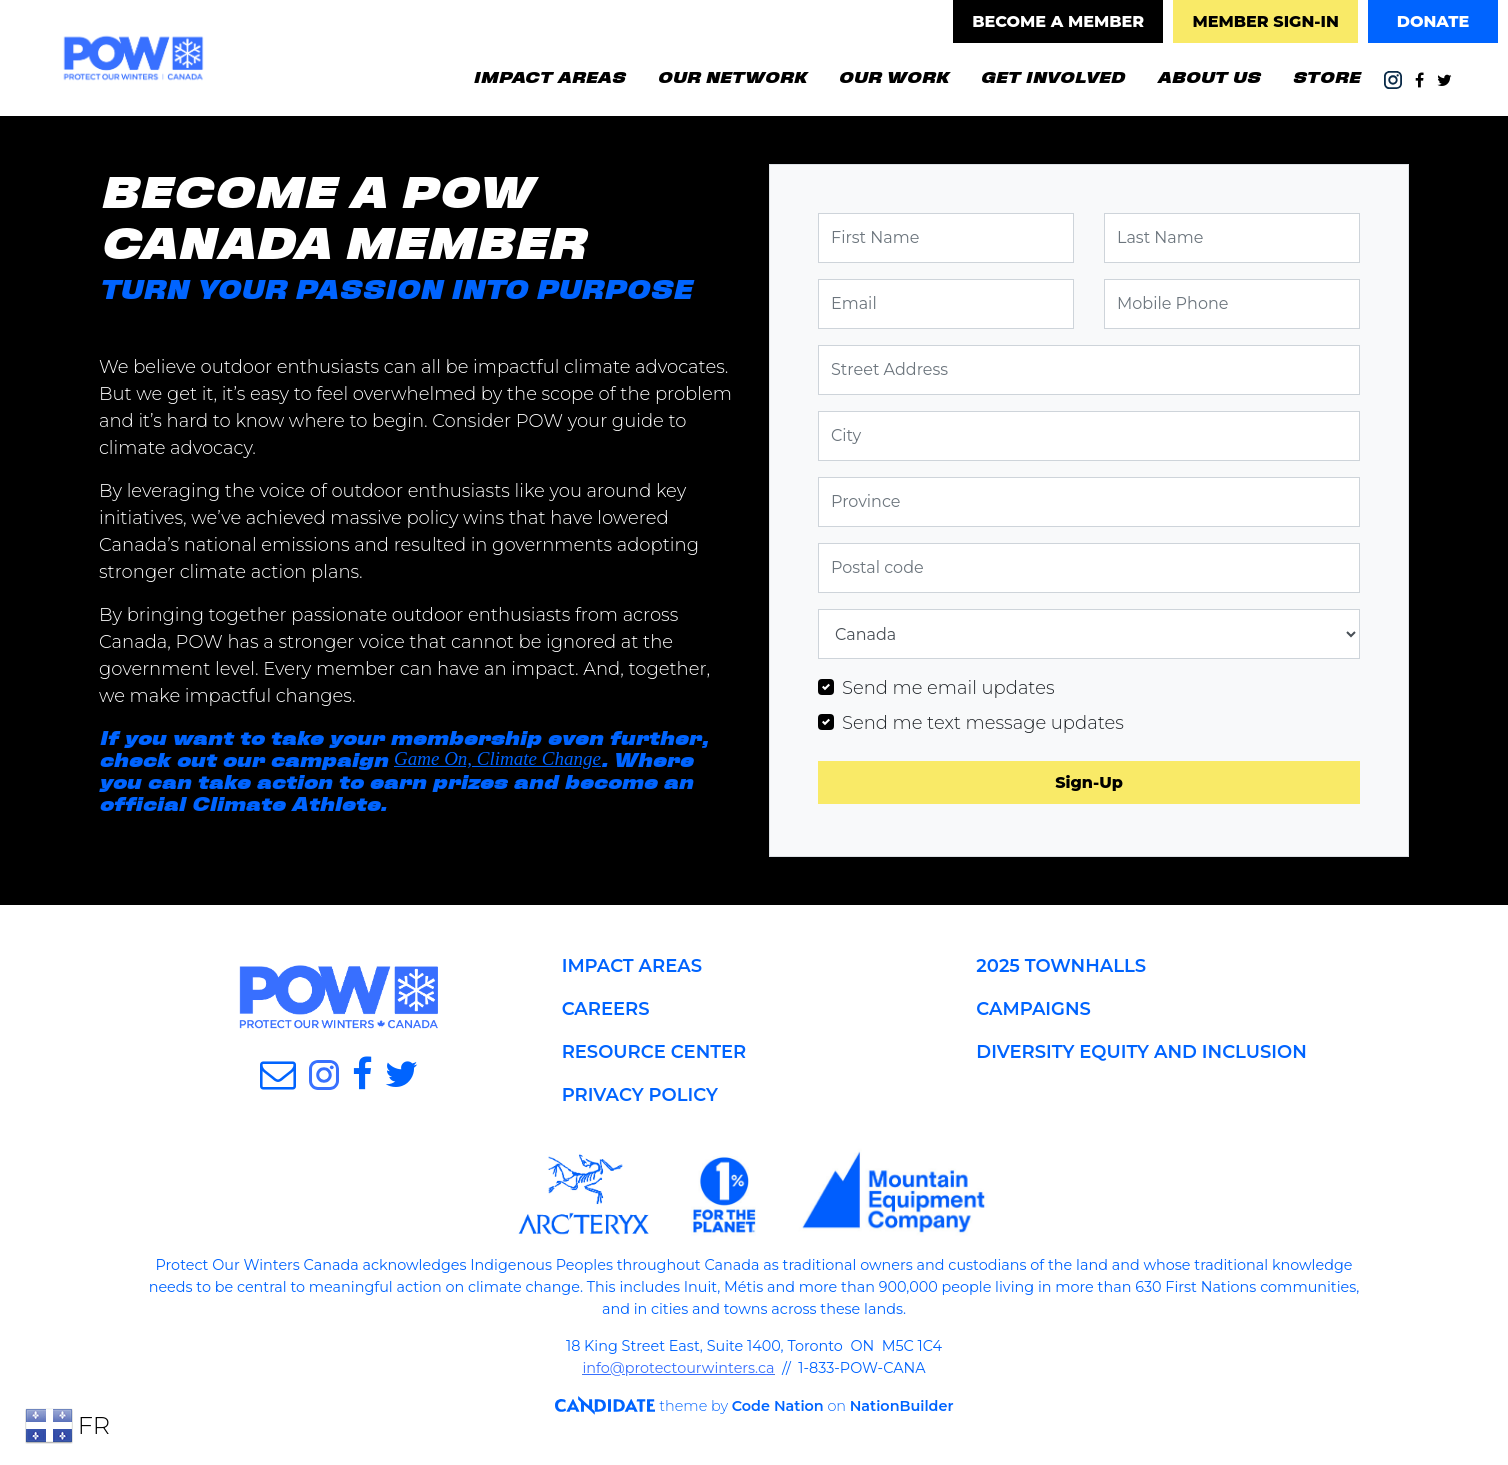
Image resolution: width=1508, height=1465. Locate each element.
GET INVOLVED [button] (1060, 74)
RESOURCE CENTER (654, 1052)
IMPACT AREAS (632, 966)
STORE (1326, 76)
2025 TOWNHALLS (1061, 966)
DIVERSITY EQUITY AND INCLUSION (1141, 1052)
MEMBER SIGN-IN (1265, 21)
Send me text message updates (983, 723)
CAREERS (606, 1009)
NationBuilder (896, 1406)
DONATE (1433, 21)
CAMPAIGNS (1033, 1009)
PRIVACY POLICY (640, 1095)
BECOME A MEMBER (1058, 21)
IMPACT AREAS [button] (549, 76)
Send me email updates (948, 688)
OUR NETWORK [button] (731, 76)
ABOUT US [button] (1208, 76)
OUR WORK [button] (893, 76)
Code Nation (772, 1406)
